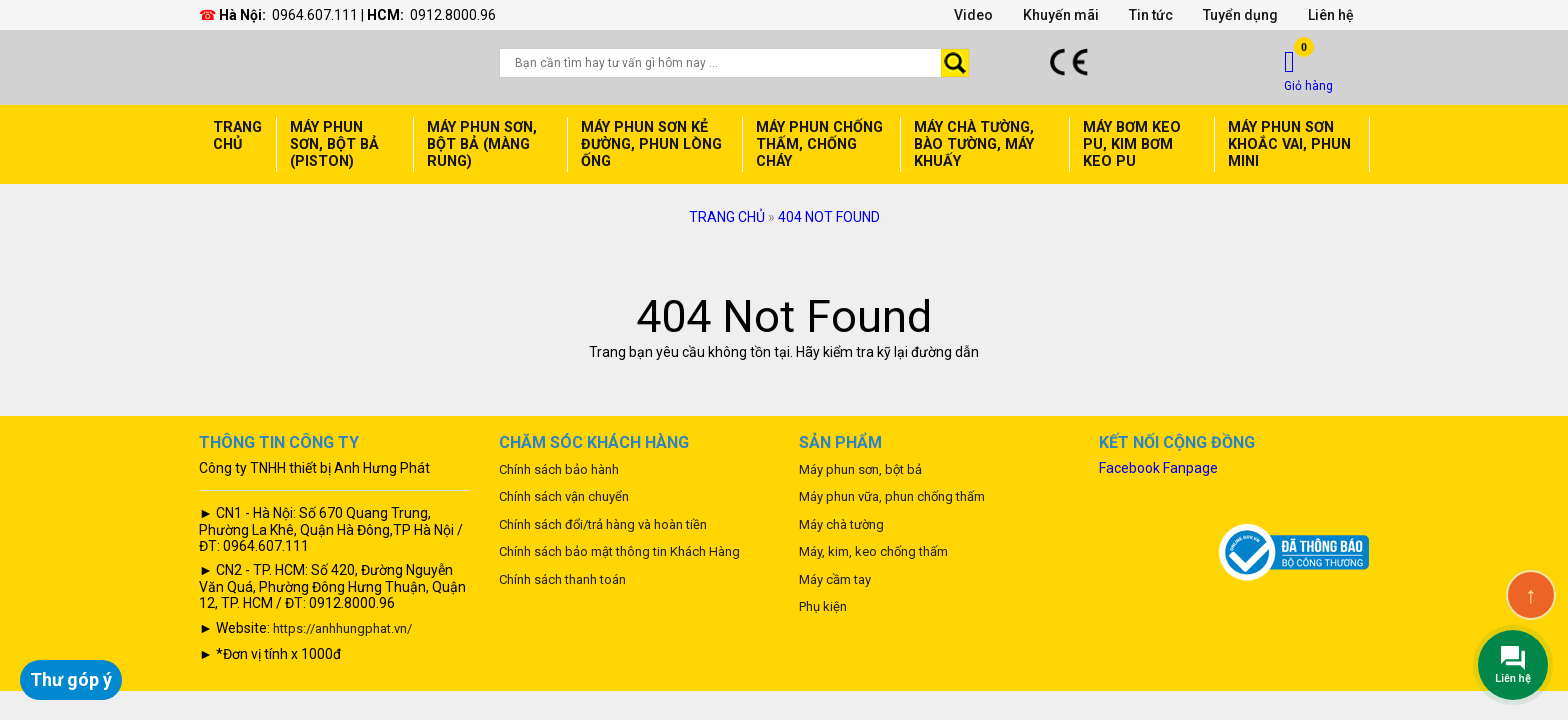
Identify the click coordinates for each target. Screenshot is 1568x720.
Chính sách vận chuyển (564, 496)
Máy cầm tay (835, 579)
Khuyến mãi (1061, 15)
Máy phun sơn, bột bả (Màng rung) (482, 144)
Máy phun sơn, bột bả (860, 469)
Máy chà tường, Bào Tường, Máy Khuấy (974, 144)
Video (973, 15)
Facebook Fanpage (1158, 468)
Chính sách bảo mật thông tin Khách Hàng (619, 551)
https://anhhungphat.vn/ (342, 628)
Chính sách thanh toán (562, 579)
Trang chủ (237, 136)
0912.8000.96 (453, 15)
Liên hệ (1331, 15)
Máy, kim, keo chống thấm (873, 551)
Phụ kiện (823, 606)
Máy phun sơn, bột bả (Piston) (334, 144)
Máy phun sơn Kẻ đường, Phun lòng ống (651, 144)
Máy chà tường (841, 524)
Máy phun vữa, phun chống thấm (892, 496)
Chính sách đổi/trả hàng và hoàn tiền (603, 524)
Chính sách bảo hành (559, 469)
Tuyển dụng (1240, 15)
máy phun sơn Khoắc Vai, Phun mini (1289, 144)
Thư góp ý (71, 679)
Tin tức (1151, 15)
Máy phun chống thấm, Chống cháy (819, 144)
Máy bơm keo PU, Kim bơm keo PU (1132, 144)
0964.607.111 (315, 15)
